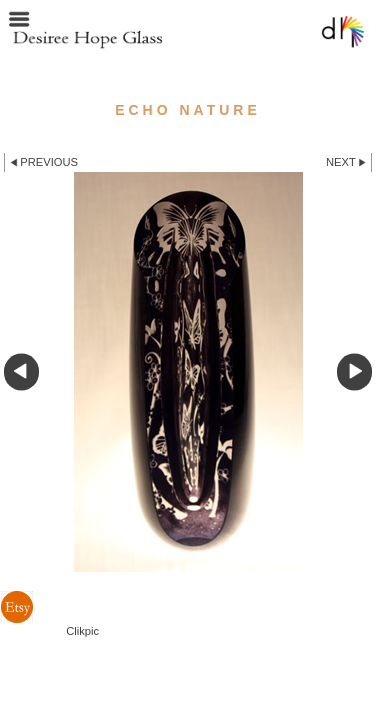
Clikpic (82, 631)
